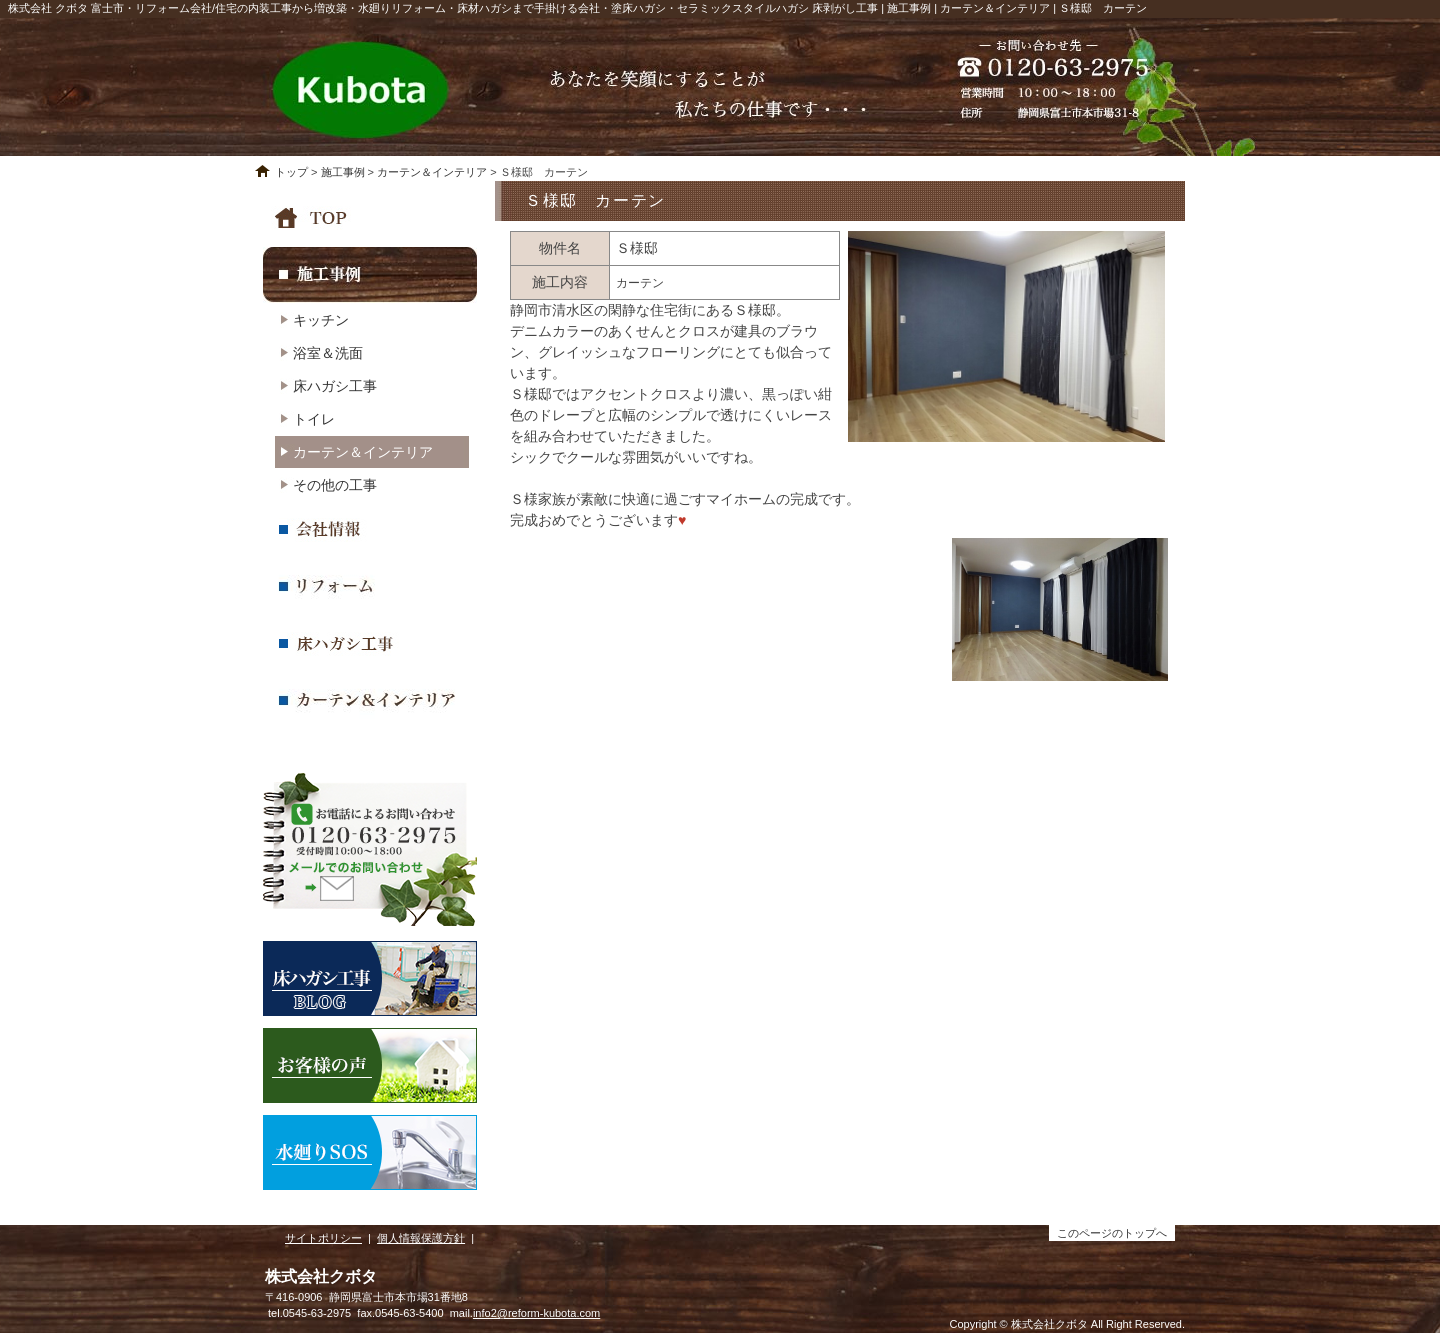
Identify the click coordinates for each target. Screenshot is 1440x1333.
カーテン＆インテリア (432, 172)
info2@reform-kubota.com (536, 1313)
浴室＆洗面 (328, 353)
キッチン (321, 320)
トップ (291, 172)
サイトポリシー (323, 1238)
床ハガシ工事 (335, 386)
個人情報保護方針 (421, 1238)
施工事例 (343, 172)
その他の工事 (335, 485)
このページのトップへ (1112, 1233)
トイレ (314, 419)
